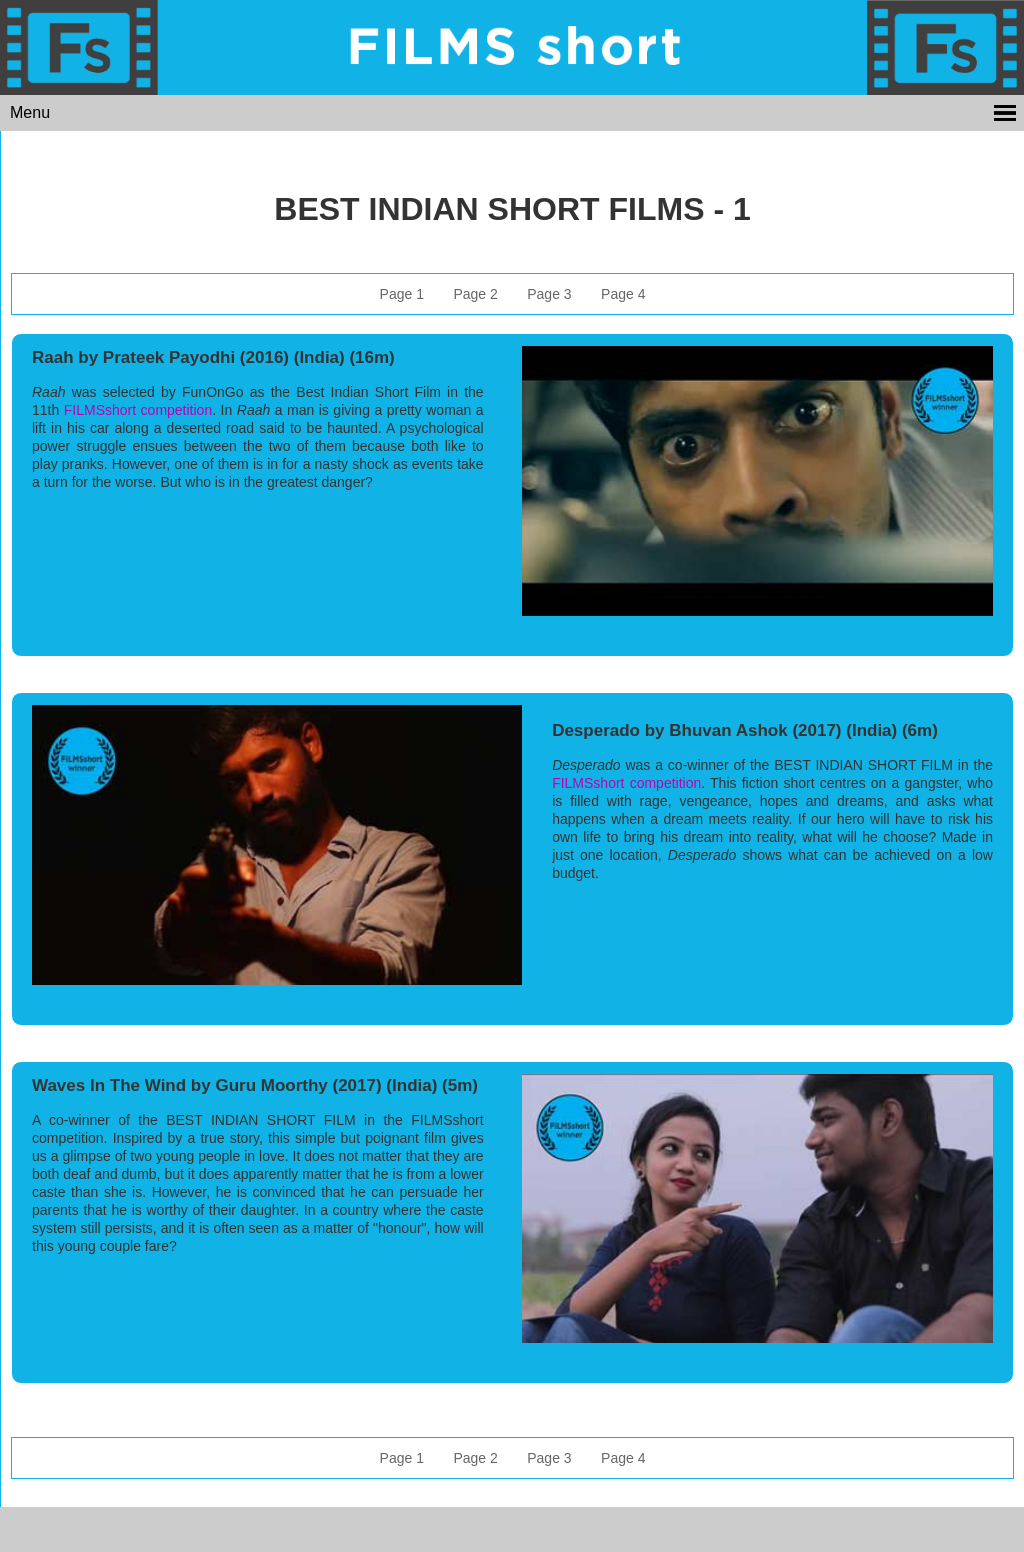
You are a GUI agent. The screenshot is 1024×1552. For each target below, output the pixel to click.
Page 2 (475, 294)
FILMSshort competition (138, 410)
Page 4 (623, 294)
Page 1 (402, 294)
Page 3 (549, 294)
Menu (30, 112)
